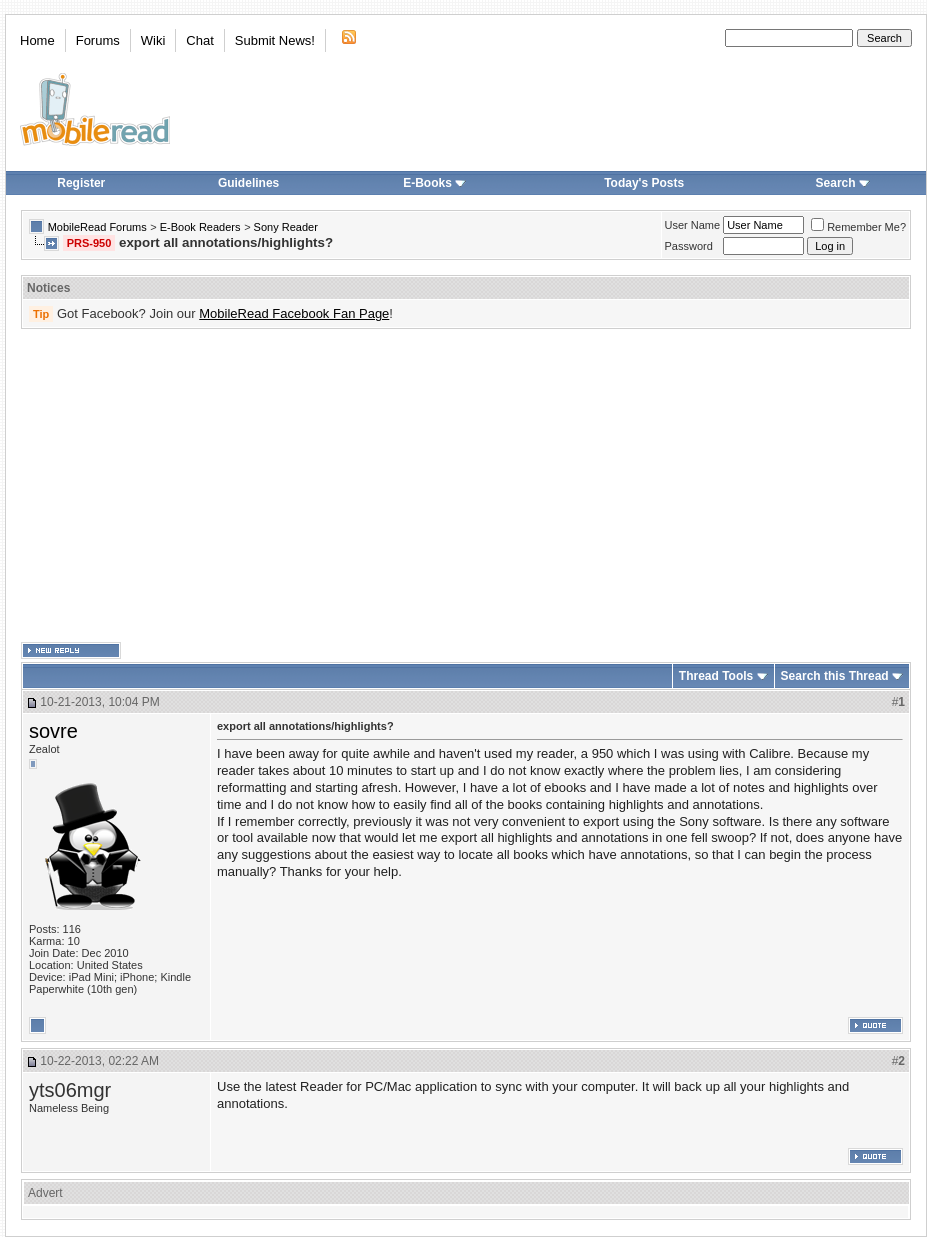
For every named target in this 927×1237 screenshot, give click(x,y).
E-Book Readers (200, 227)
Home (37, 40)
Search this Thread (835, 676)
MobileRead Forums (97, 227)
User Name (693, 225)
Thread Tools (716, 676)
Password (689, 246)
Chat (199, 40)
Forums (98, 40)
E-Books (434, 183)
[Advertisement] (301, 486)
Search (843, 183)
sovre (53, 731)
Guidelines (248, 183)
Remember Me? (858, 227)
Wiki (153, 40)
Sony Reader (286, 227)
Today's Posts (644, 183)
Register (81, 183)
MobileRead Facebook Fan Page (294, 313)
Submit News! (275, 40)
